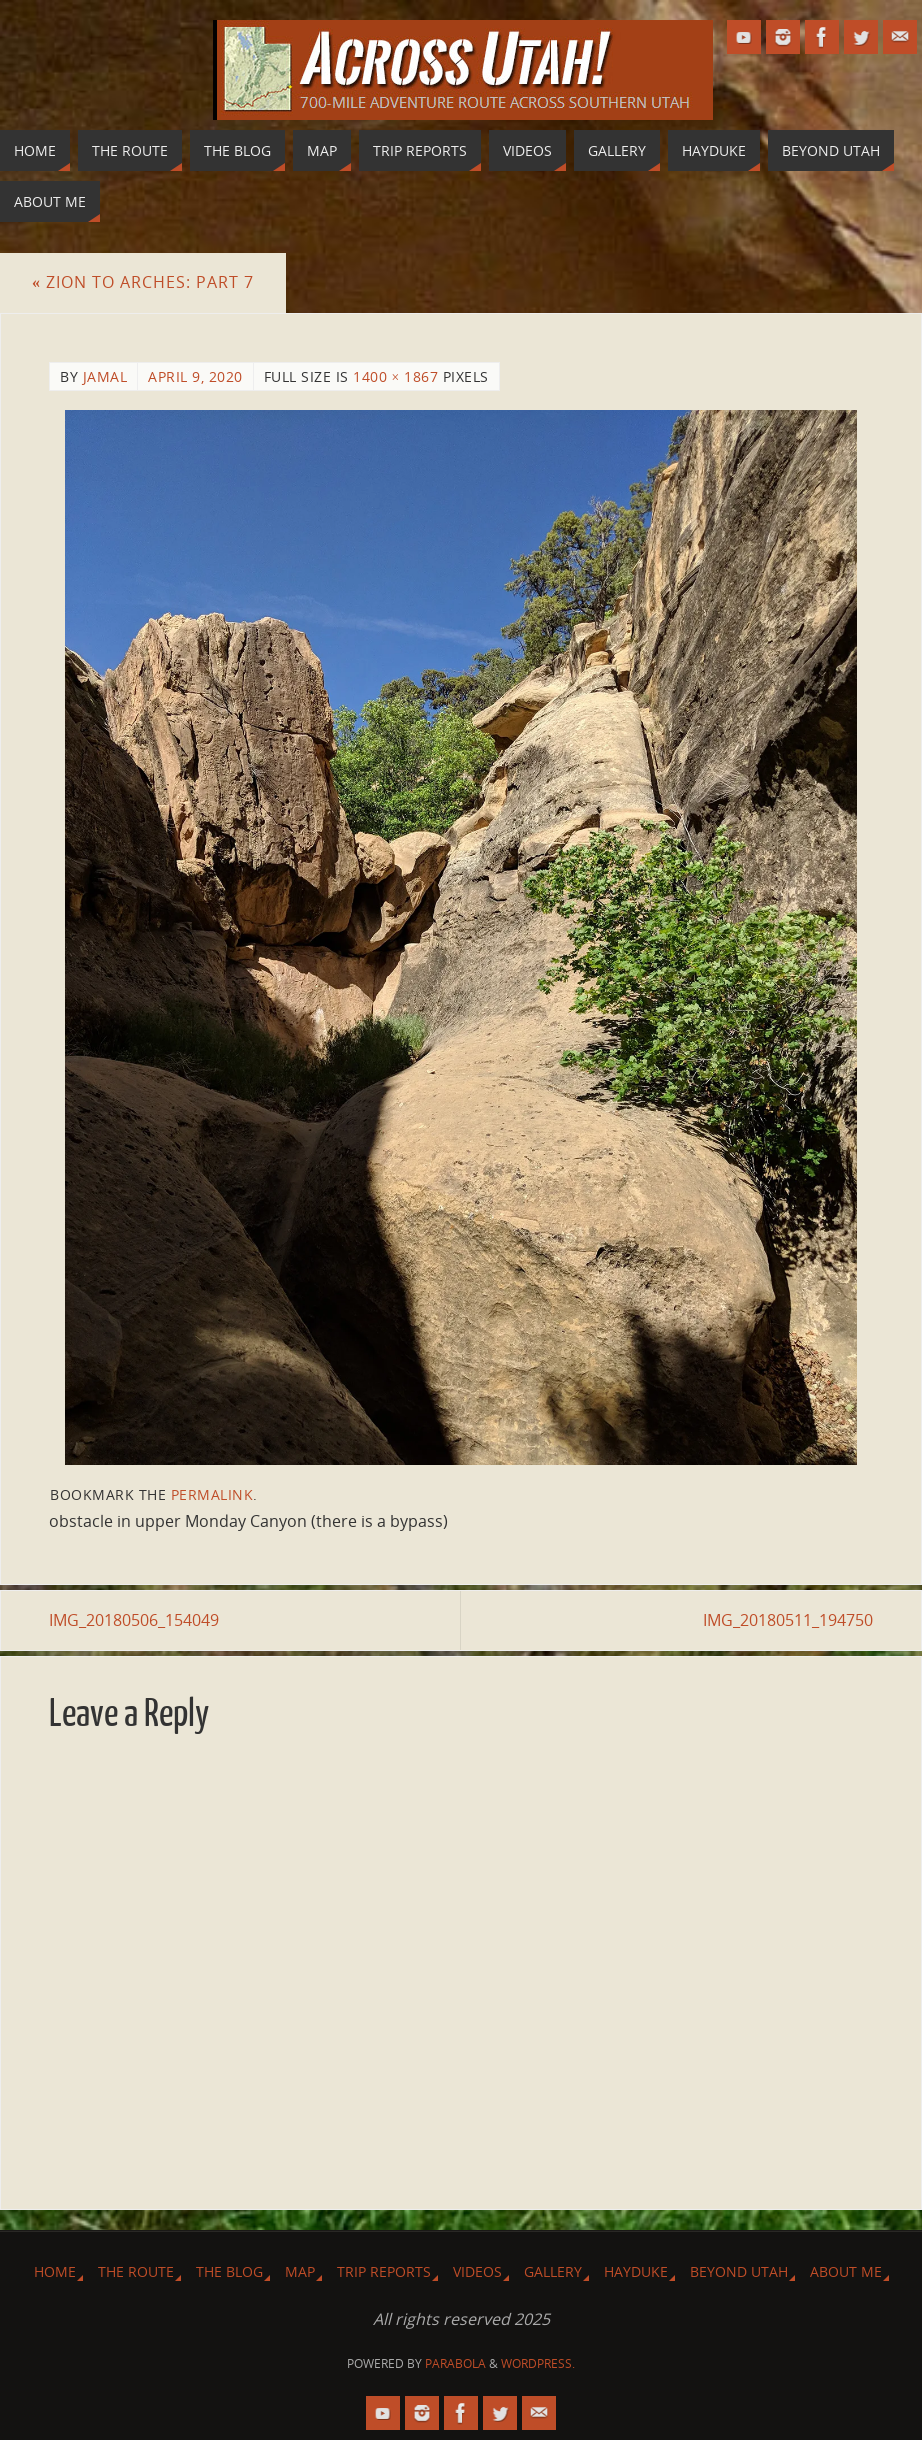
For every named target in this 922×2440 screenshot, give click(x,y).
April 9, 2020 (195, 376)
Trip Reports (384, 2271)
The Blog (229, 2271)
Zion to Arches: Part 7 (143, 282)
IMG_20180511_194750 (788, 1620)
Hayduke (636, 2271)
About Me (846, 2271)
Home (55, 2271)
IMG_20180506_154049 (134, 1620)
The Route (136, 2271)
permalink (212, 1494)
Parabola (455, 2363)
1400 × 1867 (395, 376)
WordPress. (538, 2363)
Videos (477, 2271)
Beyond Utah (739, 2271)
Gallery (553, 2271)
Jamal (105, 376)
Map (300, 2271)
